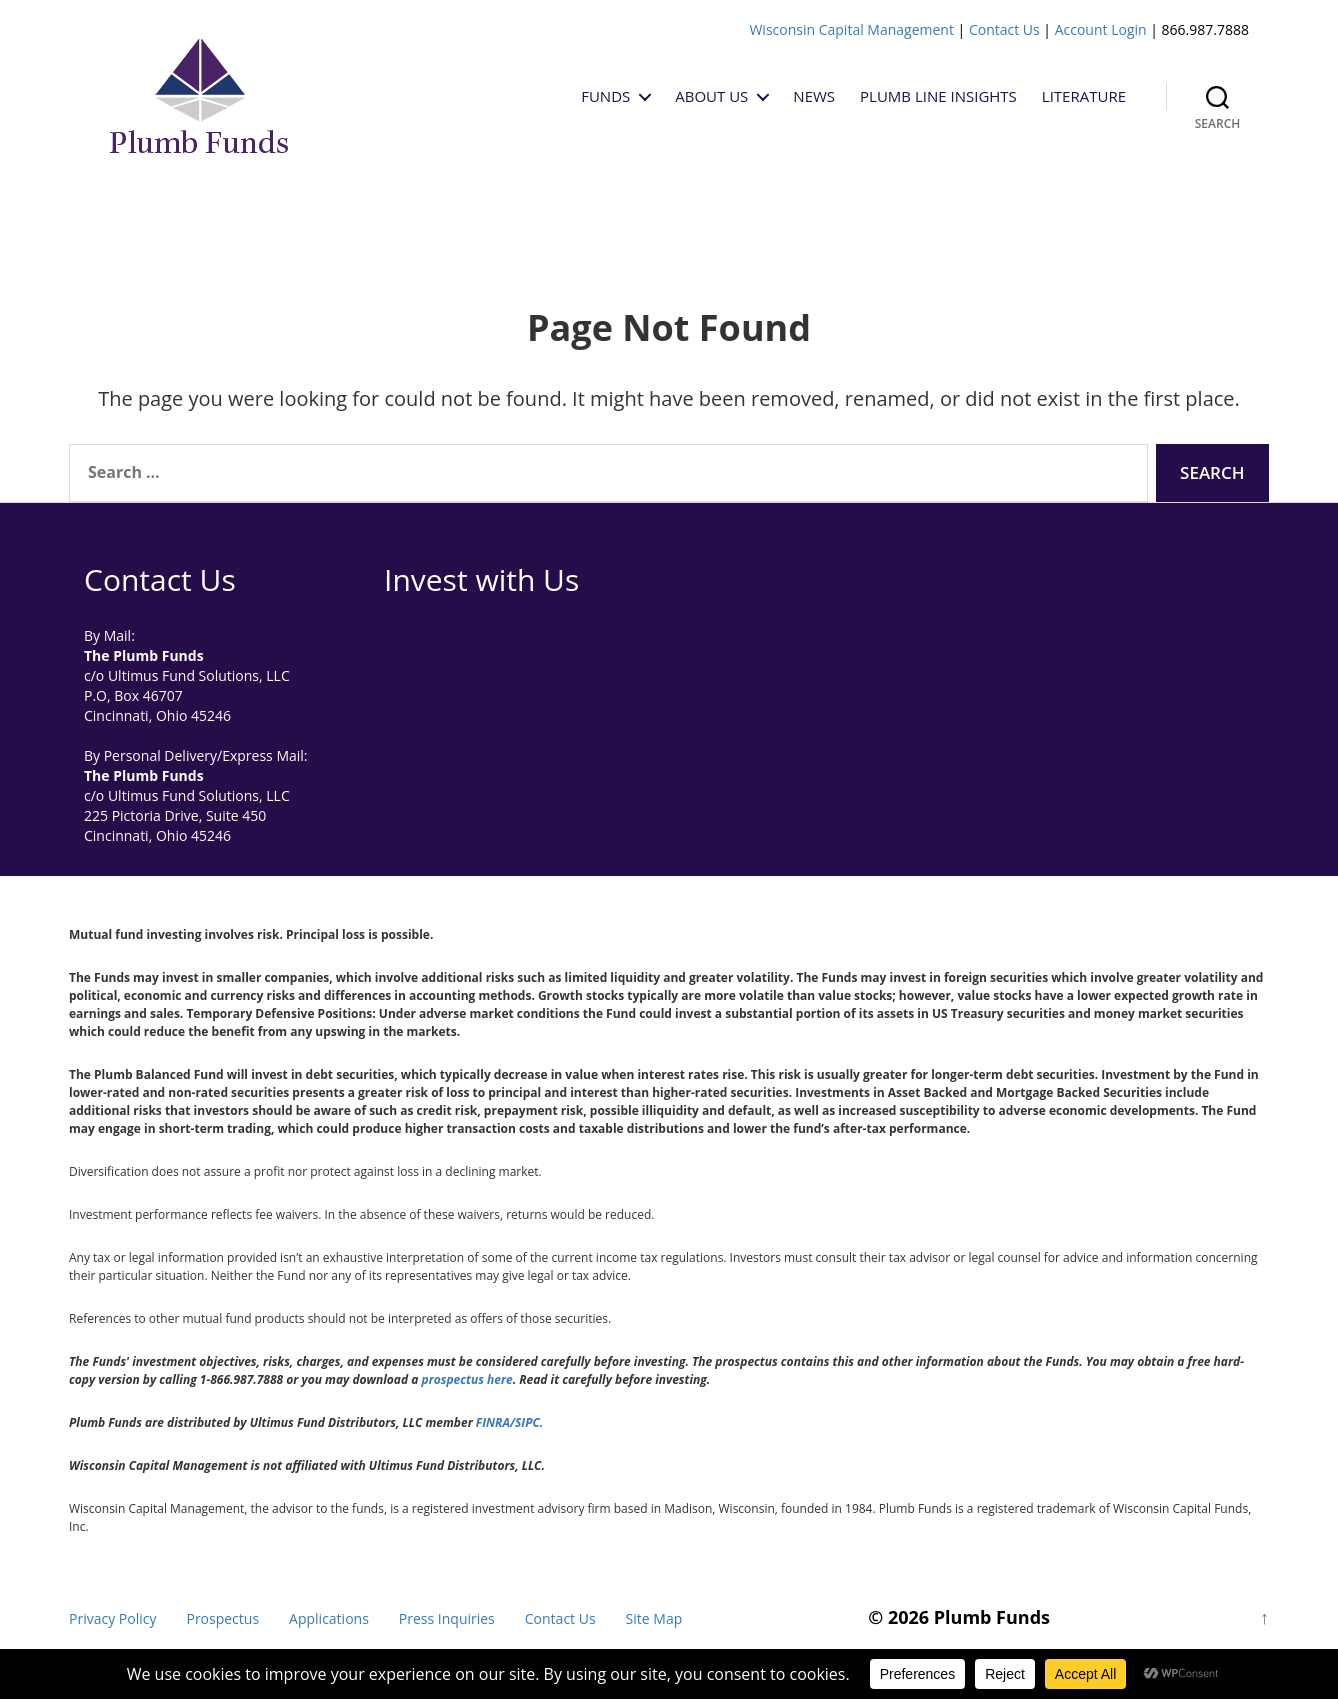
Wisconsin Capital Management (851, 29)
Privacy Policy (112, 1618)
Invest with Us (481, 579)
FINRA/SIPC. (509, 1422)
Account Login (1101, 29)
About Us (711, 96)
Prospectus (222, 1618)
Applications (329, 1618)
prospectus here (467, 1379)
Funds (605, 96)
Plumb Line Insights (938, 96)
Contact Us (1004, 29)
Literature (1084, 96)
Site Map (654, 1618)
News (814, 96)
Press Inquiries (447, 1618)
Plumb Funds (992, 1617)
